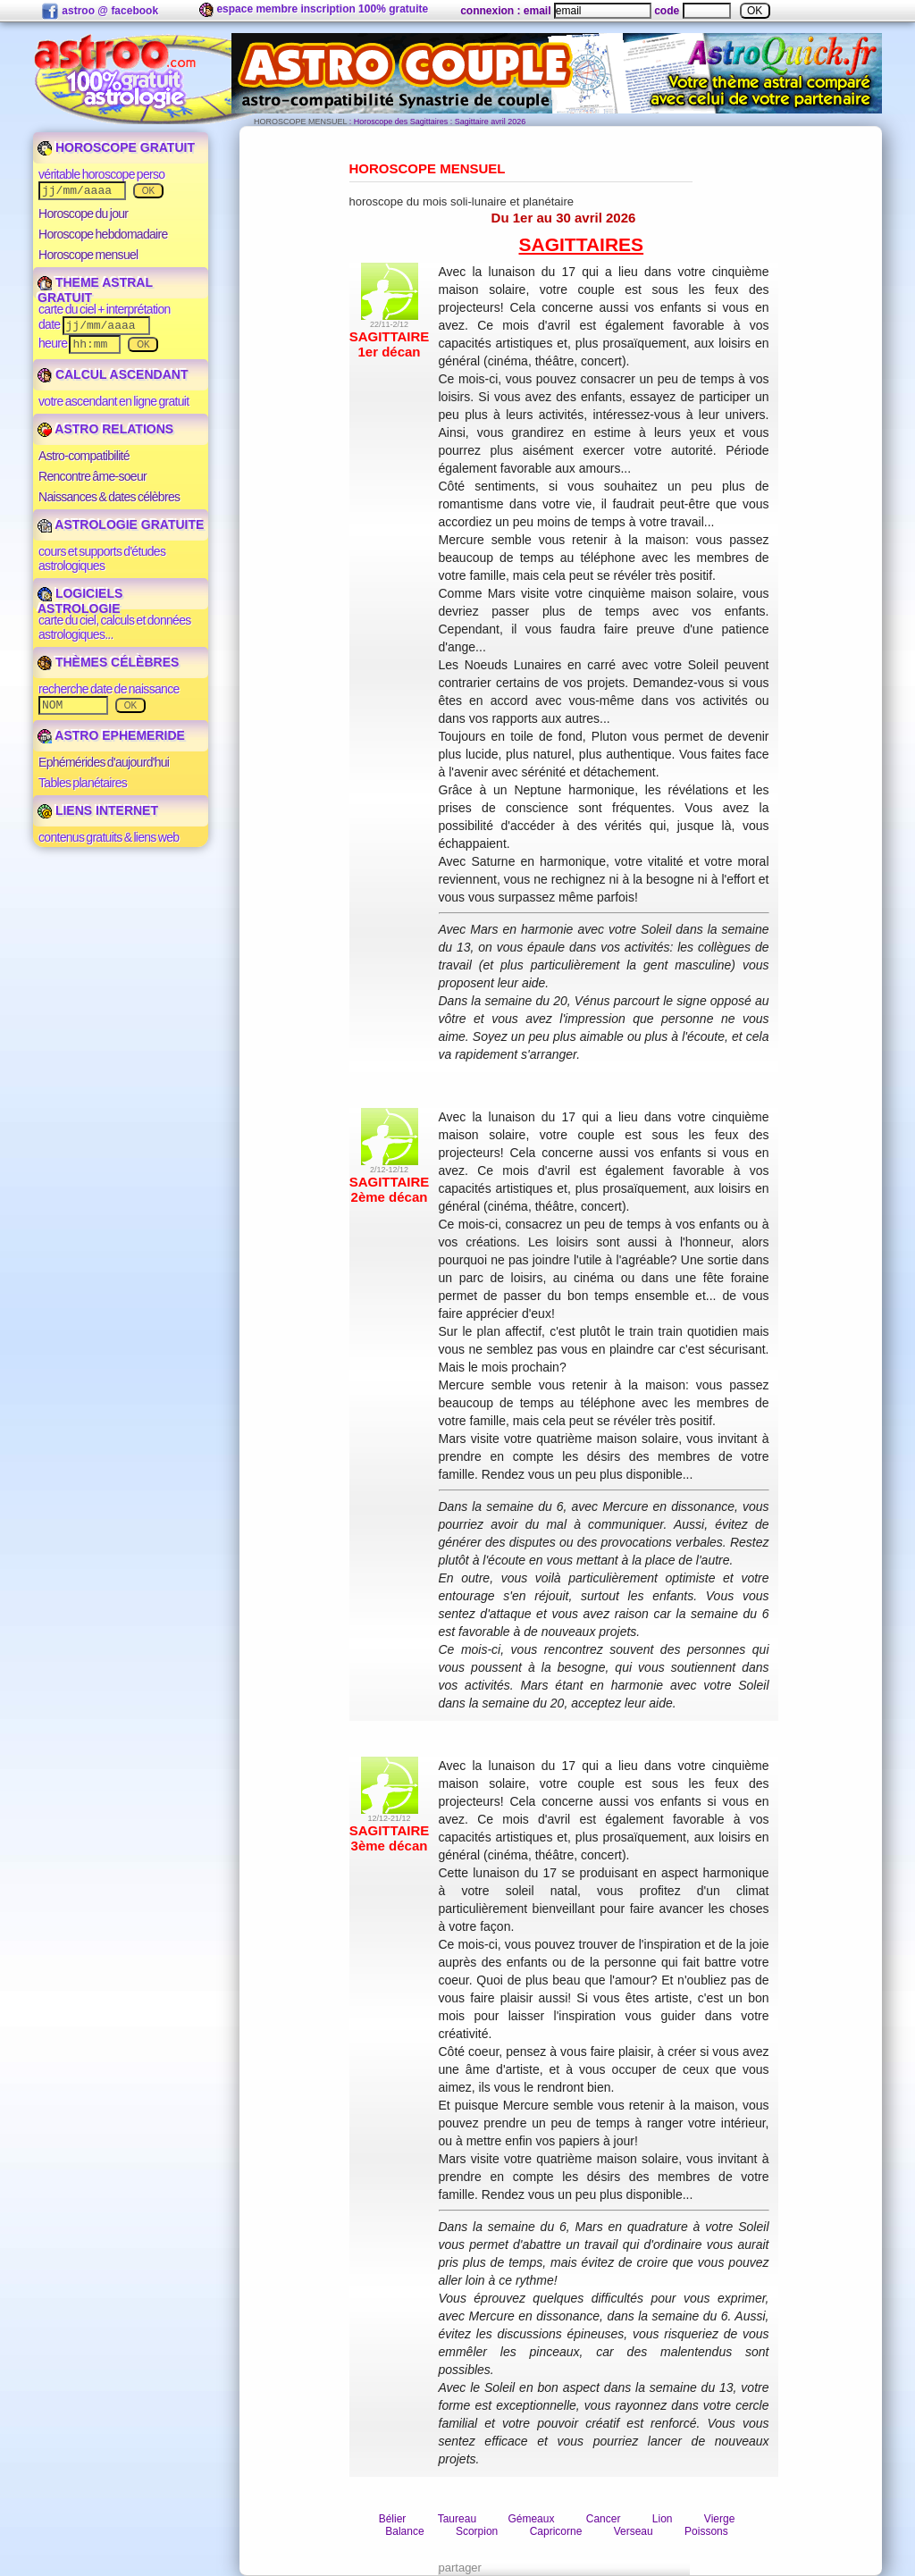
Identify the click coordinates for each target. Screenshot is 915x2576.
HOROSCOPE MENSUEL (300, 121)
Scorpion (477, 2531)
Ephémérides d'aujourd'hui (103, 762)
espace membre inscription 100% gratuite (313, 10)
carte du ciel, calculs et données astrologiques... (114, 627)
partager (460, 2567)
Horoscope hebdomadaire (103, 234)
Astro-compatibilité (84, 456)
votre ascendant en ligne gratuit (113, 401)
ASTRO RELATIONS (105, 429)
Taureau (457, 2519)
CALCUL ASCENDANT (113, 374)
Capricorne (556, 2531)
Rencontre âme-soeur (92, 476)
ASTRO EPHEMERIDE (111, 735)
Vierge (719, 2519)
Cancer (603, 2519)
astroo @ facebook (99, 12)
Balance (404, 2531)
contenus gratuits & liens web (108, 837)
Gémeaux (531, 2519)
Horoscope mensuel (88, 255)
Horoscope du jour (83, 213)
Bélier (393, 2519)
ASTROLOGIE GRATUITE (121, 524)
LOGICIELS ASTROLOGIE (80, 601)
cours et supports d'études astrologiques (101, 558)
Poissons (706, 2531)
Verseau (633, 2531)
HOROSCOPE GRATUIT (116, 147)
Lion (662, 2519)
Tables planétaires (82, 783)
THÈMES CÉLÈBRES (108, 662)
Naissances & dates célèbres (109, 497)
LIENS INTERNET (98, 810)
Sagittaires (581, 244)
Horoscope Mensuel (427, 168)
